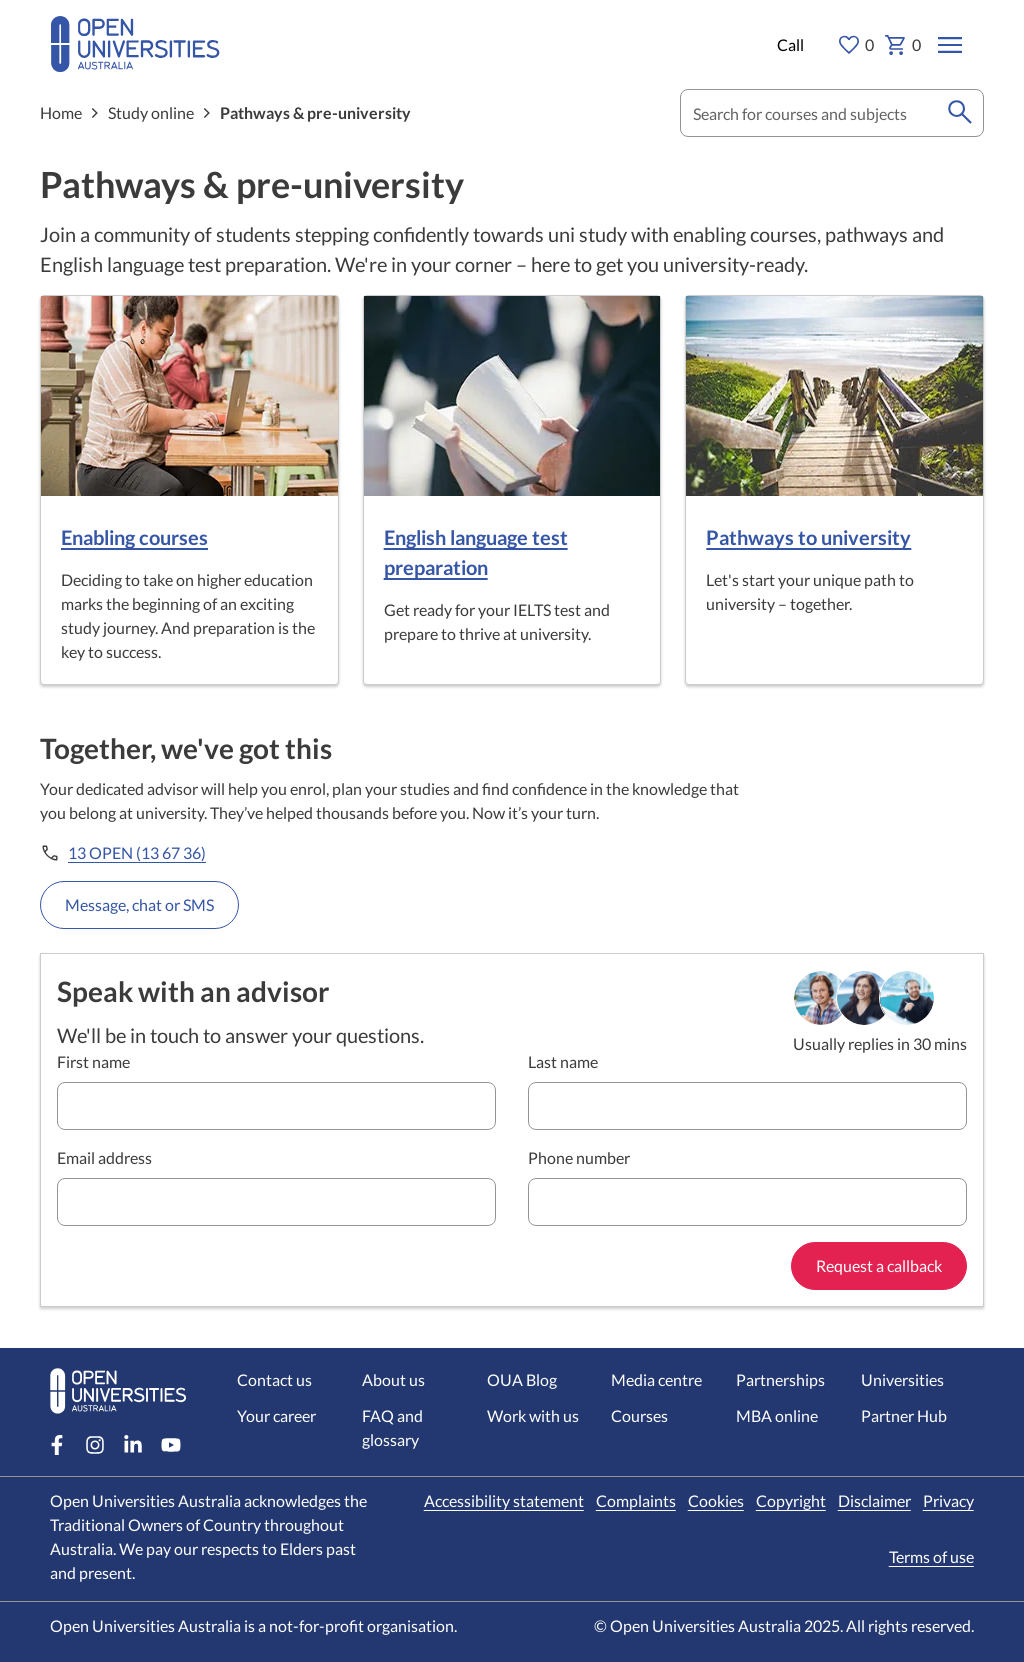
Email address (104, 1157)
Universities (902, 1379)
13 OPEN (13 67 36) (137, 852)
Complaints (636, 1500)
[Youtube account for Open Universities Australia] (171, 1445)
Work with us (533, 1415)
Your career (276, 1415)
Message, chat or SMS (139, 904)
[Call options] (788, 45)
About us (393, 1379)
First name (93, 1061)
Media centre (656, 1379)
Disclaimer (874, 1500)
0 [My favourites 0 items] (855, 45)
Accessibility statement (504, 1500)
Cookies (716, 1500)
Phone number (579, 1157)
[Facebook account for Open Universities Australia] (57, 1445)
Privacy (948, 1500)
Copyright (791, 1500)
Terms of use (931, 1556)
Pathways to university (808, 537)
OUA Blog (522, 1379)
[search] (960, 113)
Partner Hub (904, 1415)
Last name (563, 1061)
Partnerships (780, 1379)
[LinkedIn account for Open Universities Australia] (133, 1445)
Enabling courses (134, 537)
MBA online (777, 1415)
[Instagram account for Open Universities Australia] (95, 1445)
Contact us (274, 1379)
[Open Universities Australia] (135, 60)
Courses (639, 1415)
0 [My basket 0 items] (902, 45)
